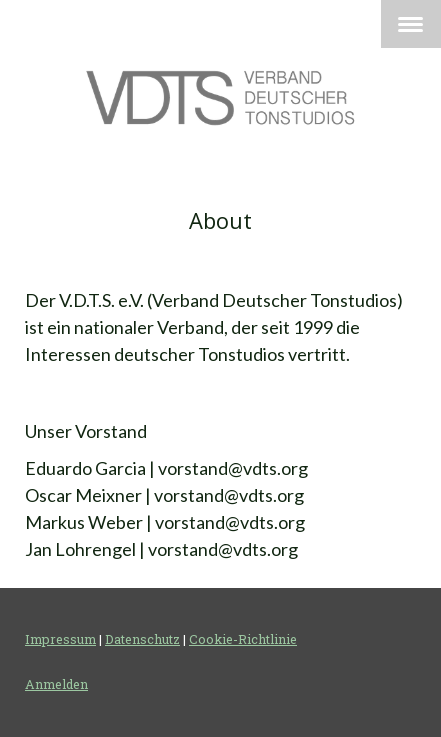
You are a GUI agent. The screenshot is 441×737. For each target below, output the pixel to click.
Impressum (60, 639)
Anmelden (56, 684)
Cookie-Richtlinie (243, 639)
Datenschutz (142, 639)
